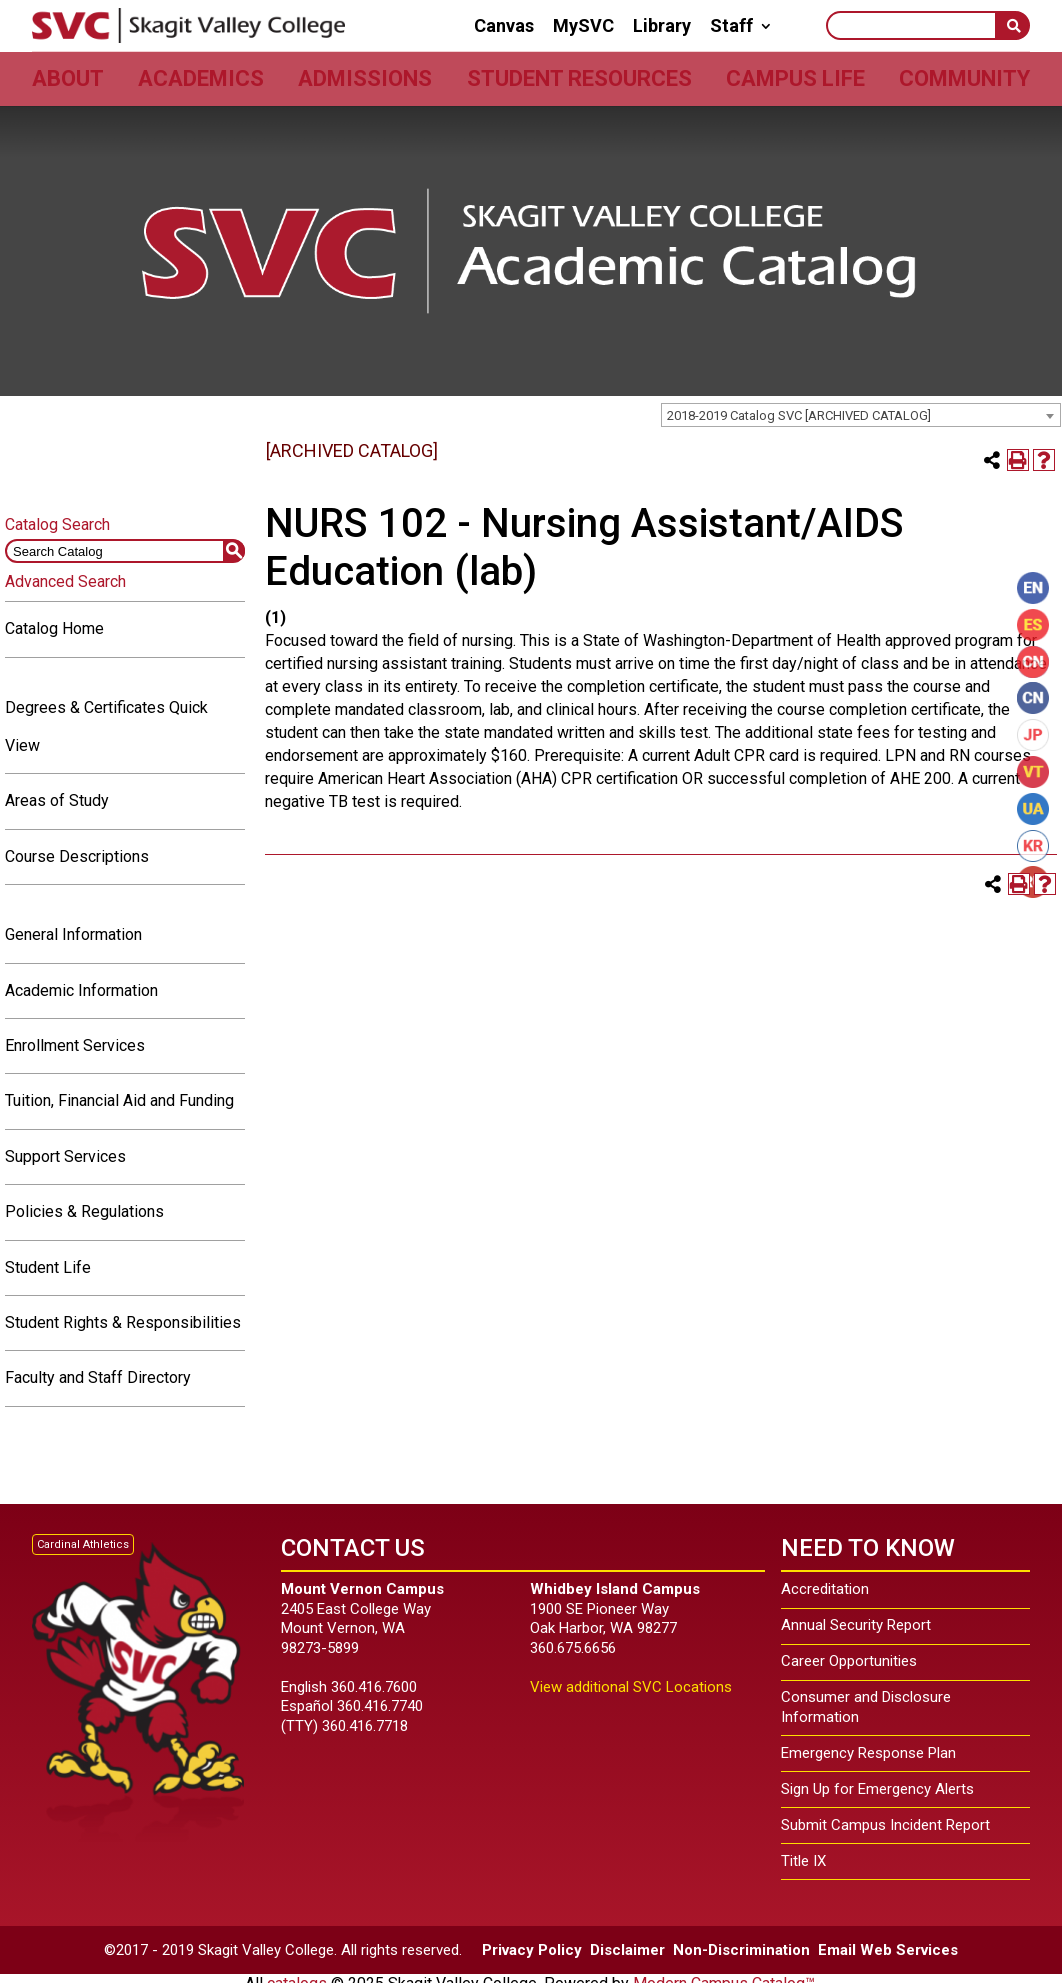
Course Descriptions (77, 856)
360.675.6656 (573, 1648)
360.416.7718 (365, 1726)
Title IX (803, 1861)
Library (662, 26)
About (68, 78)
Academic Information (81, 990)
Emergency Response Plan (868, 1753)
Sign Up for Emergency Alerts (877, 1789)
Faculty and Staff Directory (98, 1377)
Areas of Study (57, 800)
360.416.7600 (374, 1687)
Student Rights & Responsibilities (123, 1322)
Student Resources (579, 78)
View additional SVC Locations (631, 1687)
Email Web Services (888, 1950)
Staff (731, 26)
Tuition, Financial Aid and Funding (119, 1100)
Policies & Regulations (84, 1211)
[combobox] (861, 415)
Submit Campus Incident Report (885, 1825)
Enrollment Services (75, 1045)
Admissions (365, 78)
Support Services (65, 1156)
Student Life (48, 1267)
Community (964, 78)
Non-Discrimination (741, 1950)
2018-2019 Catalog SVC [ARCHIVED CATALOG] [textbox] (799, 415)
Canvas (504, 26)
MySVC (583, 26)
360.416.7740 (380, 1706)
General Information (73, 934)
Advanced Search (65, 581)
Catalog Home (54, 628)
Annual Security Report (856, 1625)
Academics (201, 78)
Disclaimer (627, 1950)
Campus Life (795, 78)
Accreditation (825, 1589)
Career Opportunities (849, 1661)
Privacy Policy (532, 1950)
